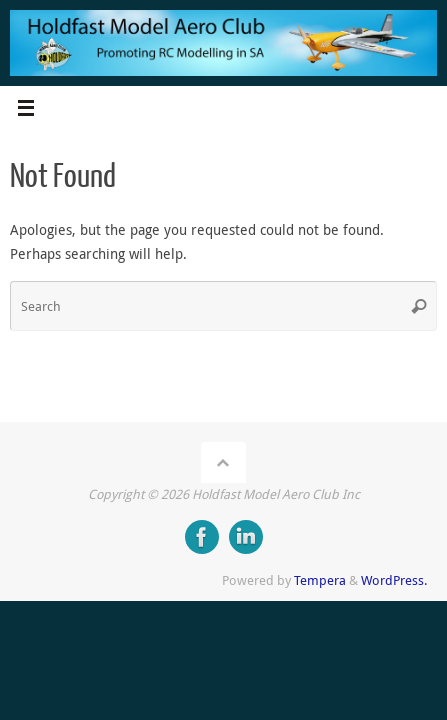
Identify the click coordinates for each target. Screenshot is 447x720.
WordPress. (394, 580)
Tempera (320, 580)
